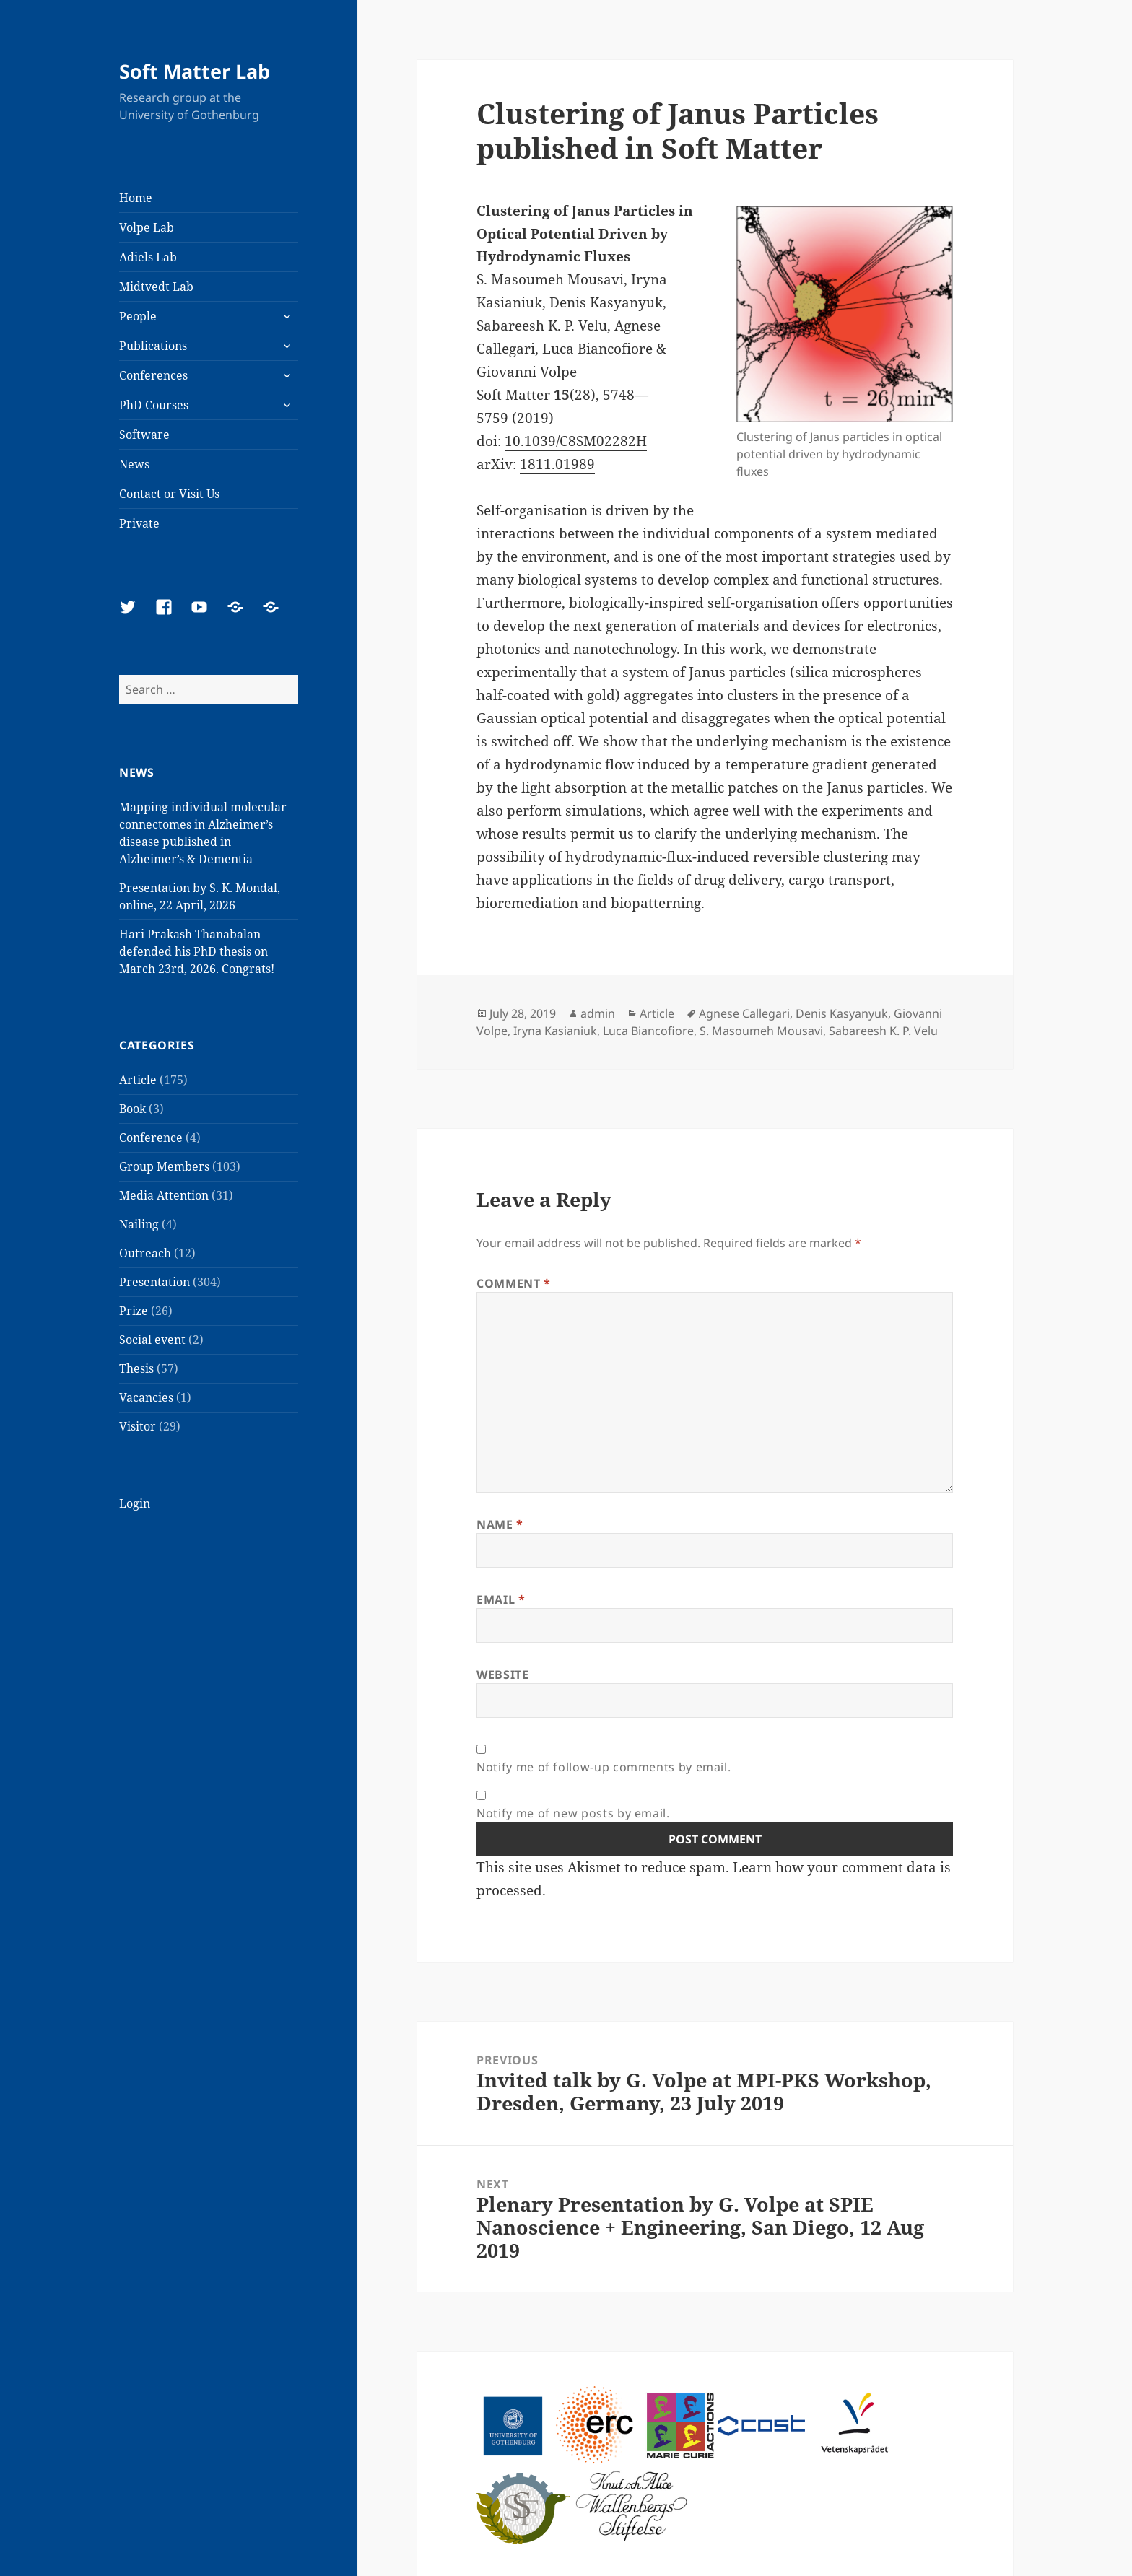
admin (597, 1013)
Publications (153, 346)
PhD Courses (153, 405)
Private (139, 523)
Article (138, 1080)
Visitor (137, 1426)
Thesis (136, 1368)
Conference (151, 1137)
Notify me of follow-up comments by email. (603, 1767)
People (138, 316)
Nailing (139, 1224)
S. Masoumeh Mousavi (761, 1031)
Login (134, 1503)
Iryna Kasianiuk (555, 1031)
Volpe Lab (146, 227)
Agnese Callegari (744, 1013)
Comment (513, 1283)
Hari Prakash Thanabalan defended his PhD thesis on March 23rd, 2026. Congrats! (196, 951)
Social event (152, 1340)
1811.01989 (557, 464)
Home (135, 198)
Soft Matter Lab (194, 71)
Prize (133, 1311)
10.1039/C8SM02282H (576, 441)
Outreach (145, 1253)
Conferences (153, 375)
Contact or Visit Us (169, 494)
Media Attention (164, 1195)
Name (499, 1524)
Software (144, 434)
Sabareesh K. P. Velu (883, 1031)
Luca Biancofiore (648, 1031)
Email (500, 1599)
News (134, 464)
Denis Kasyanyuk (842, 1013)
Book (132, 1109)
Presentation (154, 1282)
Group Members (164, 1166)
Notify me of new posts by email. (572, 1813)
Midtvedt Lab (156, 286)
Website (502, 1674)
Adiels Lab (148, 257)
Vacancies (146, 1397)
